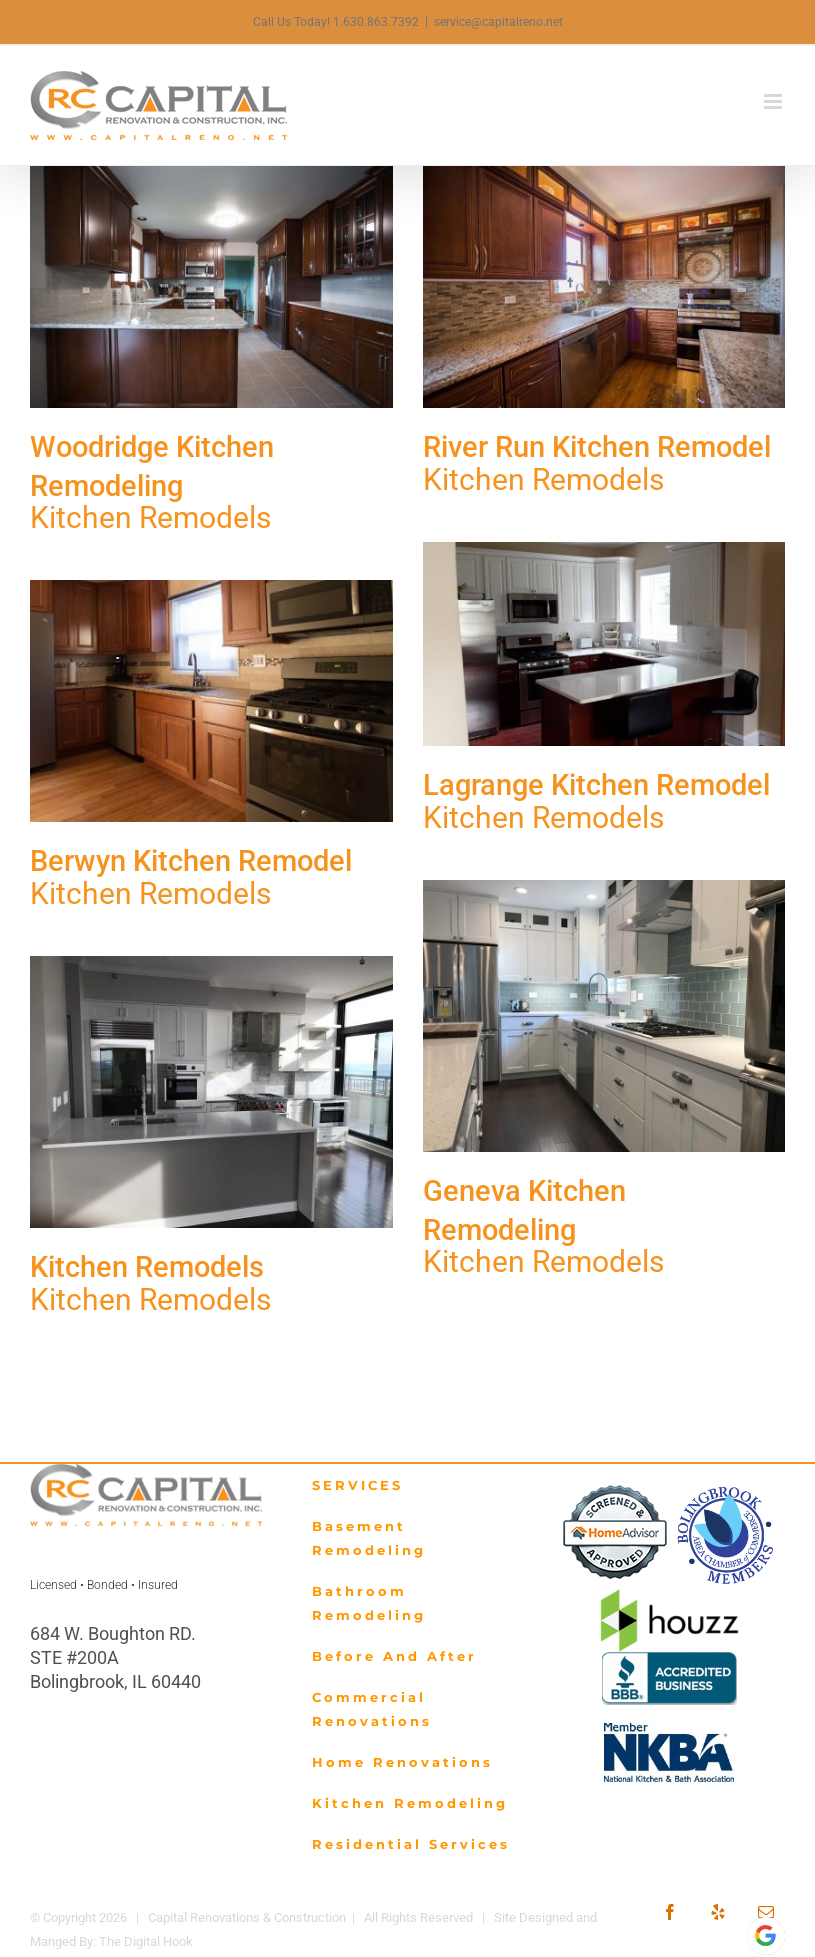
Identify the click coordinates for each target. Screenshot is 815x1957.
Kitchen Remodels (150, 517)
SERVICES (357, 1485)
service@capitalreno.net (498, 22)
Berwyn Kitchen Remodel (191, 861)
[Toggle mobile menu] (774, 101)
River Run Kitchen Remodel (597, 447)
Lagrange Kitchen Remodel (596, 785)
